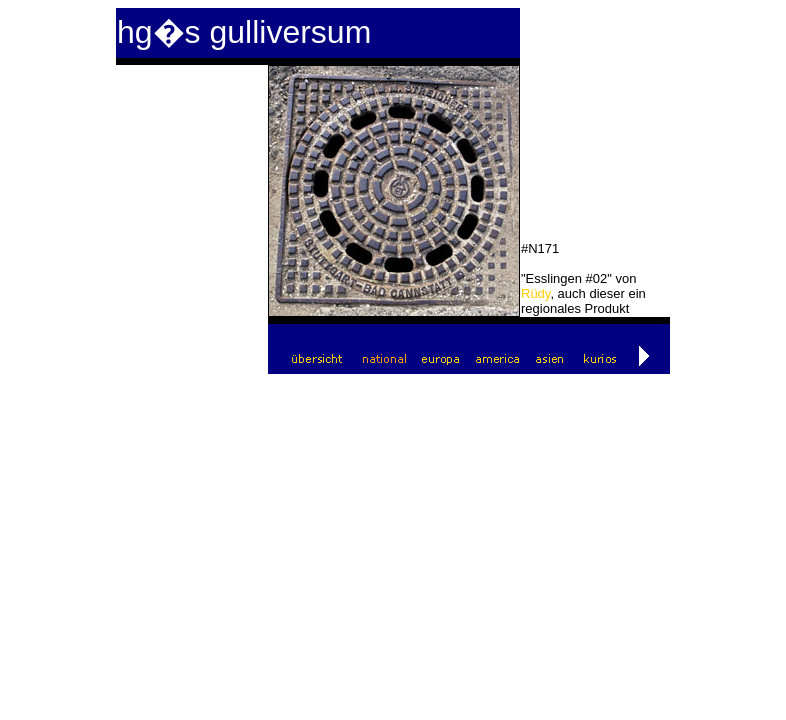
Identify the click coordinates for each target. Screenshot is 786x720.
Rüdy (535, 293)
